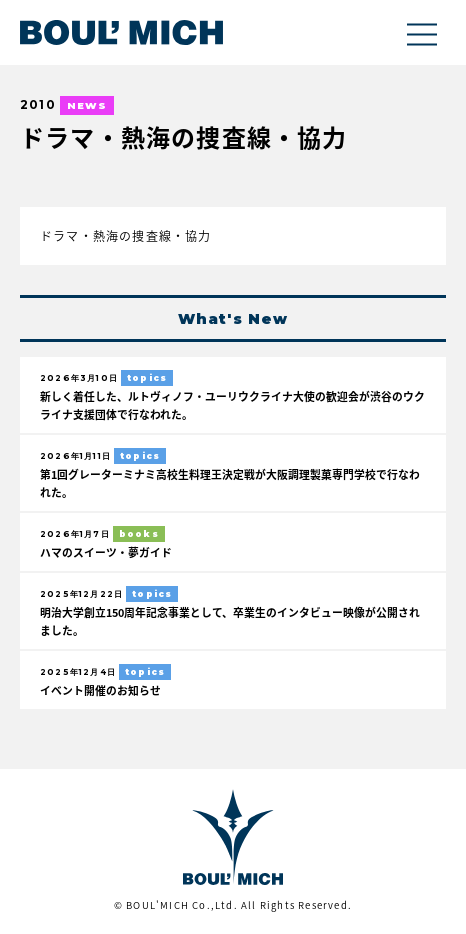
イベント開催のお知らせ (100, 690)
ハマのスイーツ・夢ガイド (106, 552)
